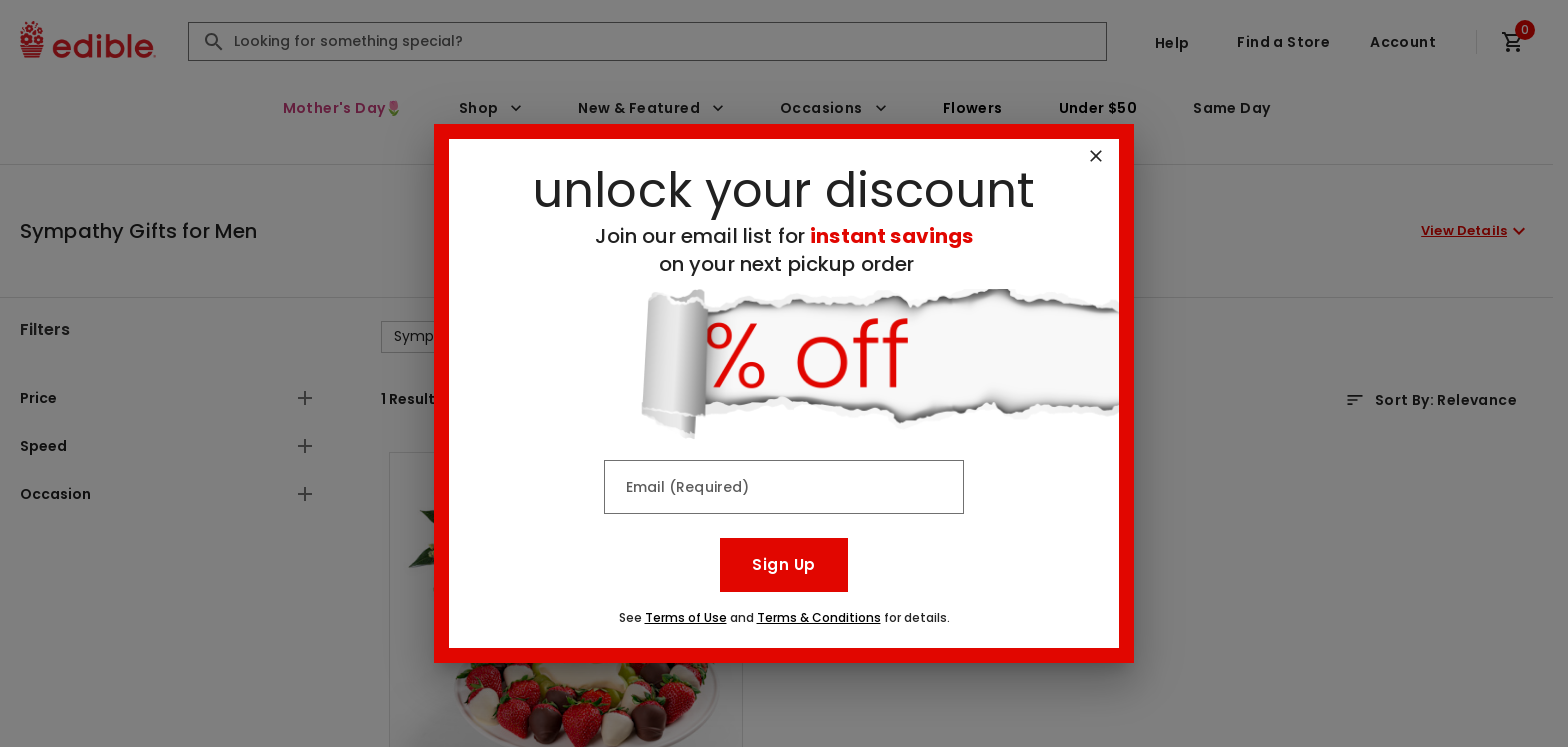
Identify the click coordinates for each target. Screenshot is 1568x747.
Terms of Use (686, 617)
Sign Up (783, 564)
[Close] (1096, 156)
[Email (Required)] (784, 487)
